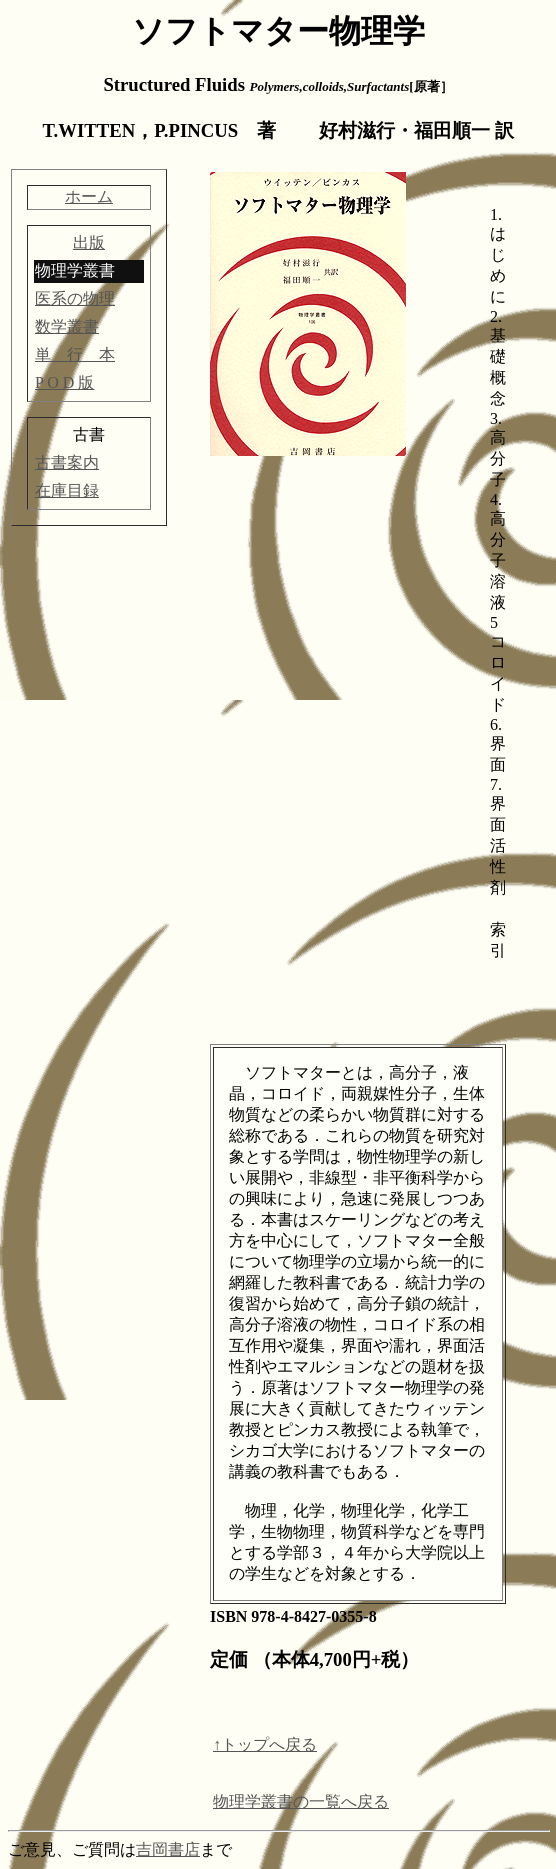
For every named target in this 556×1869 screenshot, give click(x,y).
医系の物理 (75, 298)
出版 (89, 242)
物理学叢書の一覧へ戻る (301, 1801)
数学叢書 (67, 326)
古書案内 (67, 462)
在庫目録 (67, 490)
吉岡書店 (168, 1849)
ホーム (89, 196)
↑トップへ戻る (265, 1744)
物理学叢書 (75, 270)
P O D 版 (64, 382)
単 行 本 (75, 354)
